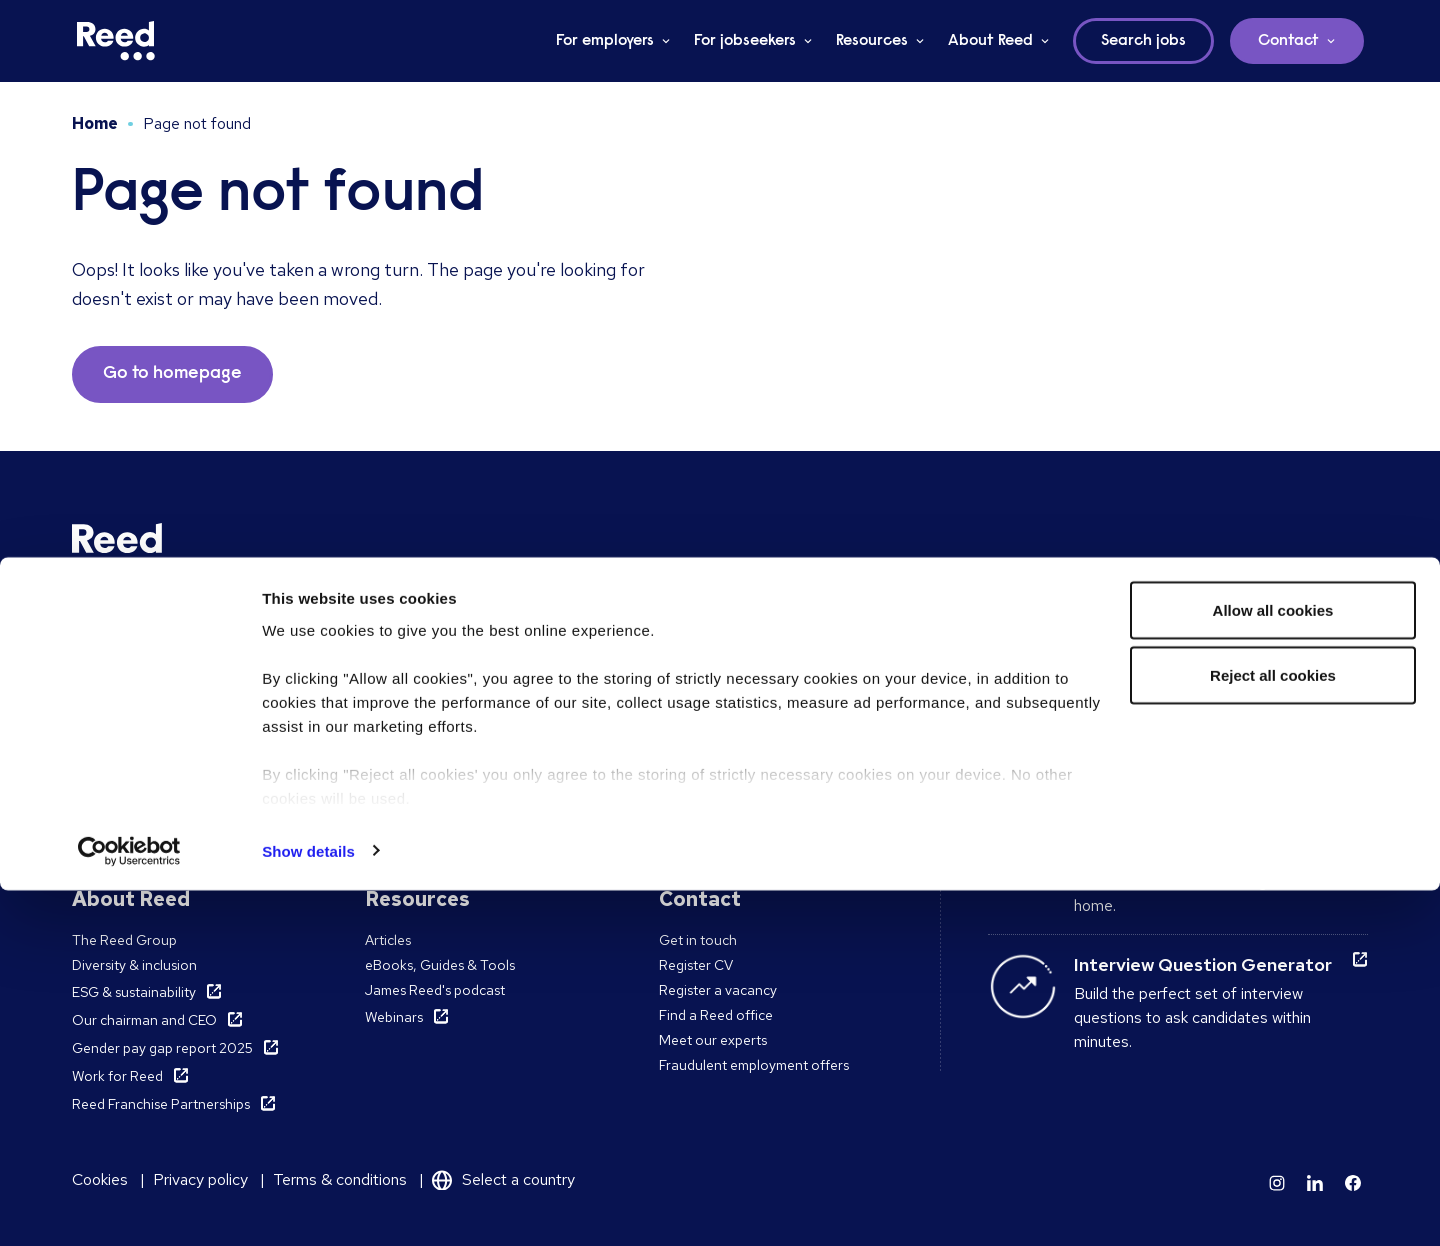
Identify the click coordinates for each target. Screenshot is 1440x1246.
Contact (1288, 41)
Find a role (398, 690)
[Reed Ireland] (116, 41)
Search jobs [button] (1143, 41)
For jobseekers (745, 41)
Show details (308, 1206)
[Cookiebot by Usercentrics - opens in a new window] (129, 1207)
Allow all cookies (1273, 965)
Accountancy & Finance (733, 690)
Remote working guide (1169, 828)
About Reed (990, 41)
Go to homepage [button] (172, 374)
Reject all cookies (1273, 1031)
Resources (872, 41)
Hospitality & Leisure (723, 715)
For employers (605, 41)
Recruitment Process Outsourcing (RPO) (200, 740)
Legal (676, 740)
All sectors (691, 765)
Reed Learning (118, 792)
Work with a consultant (436, 715)
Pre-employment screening (157, 765)
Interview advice (1144, 725)
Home (95, 123)
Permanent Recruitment (146, 690)
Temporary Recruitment (146, 715)
